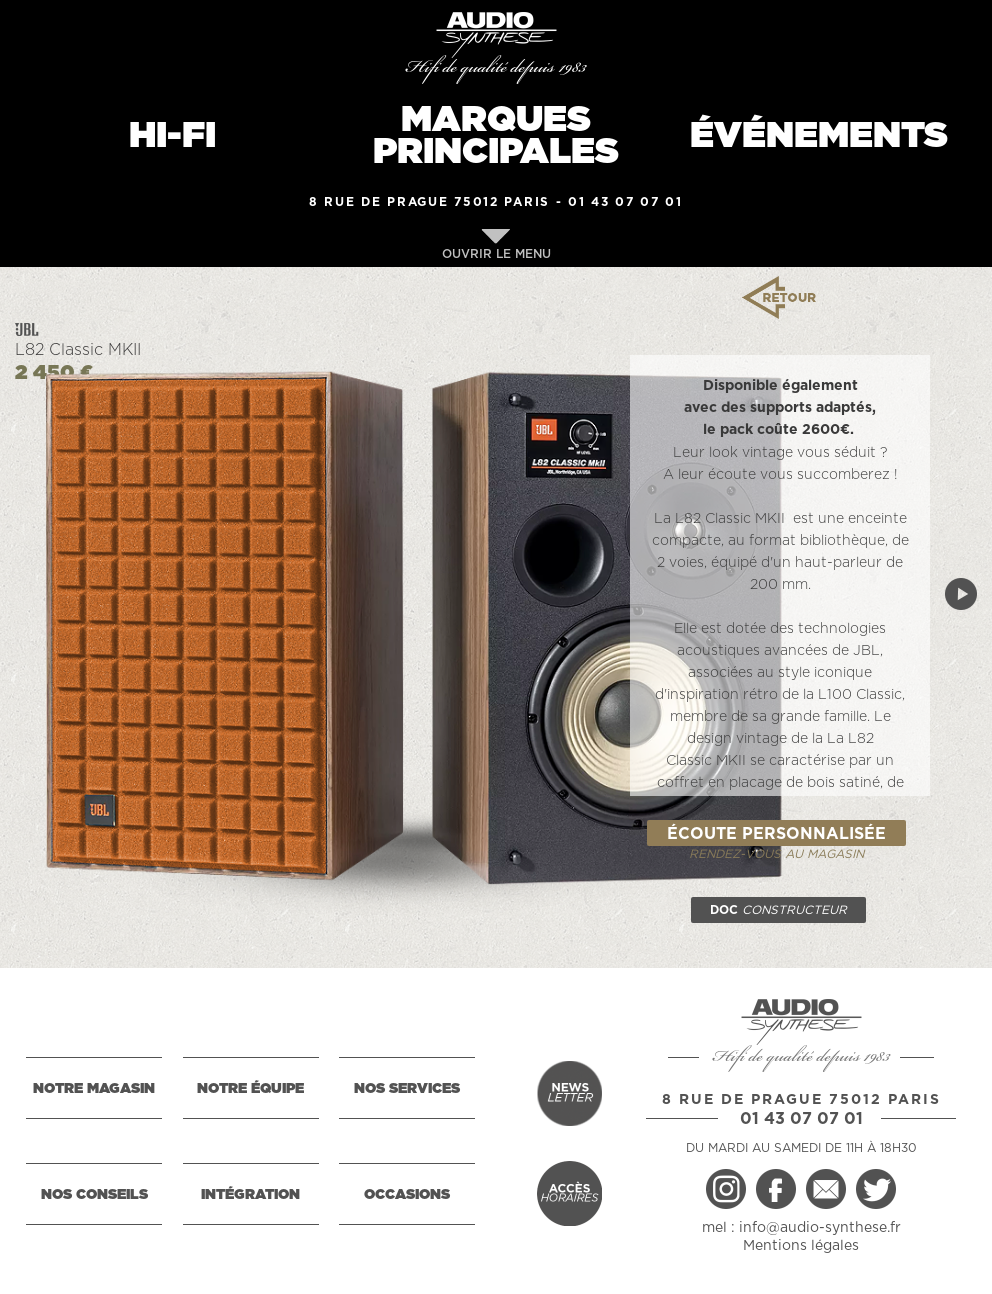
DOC (778, 910)
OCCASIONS (407, 1195)
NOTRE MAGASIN (94, 1089)
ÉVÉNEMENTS (819, 136)
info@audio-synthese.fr (820, 1228)
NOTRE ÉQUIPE (250, 1089)
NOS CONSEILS (94, 1195)
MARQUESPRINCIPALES (496, 136)
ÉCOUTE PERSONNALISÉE (776, 834)
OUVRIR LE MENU (496, 244)
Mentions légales (801, 1246)
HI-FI (172, 136)
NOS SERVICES (407, 1089)
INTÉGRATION (250, 1195)
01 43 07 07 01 (625, 202)
